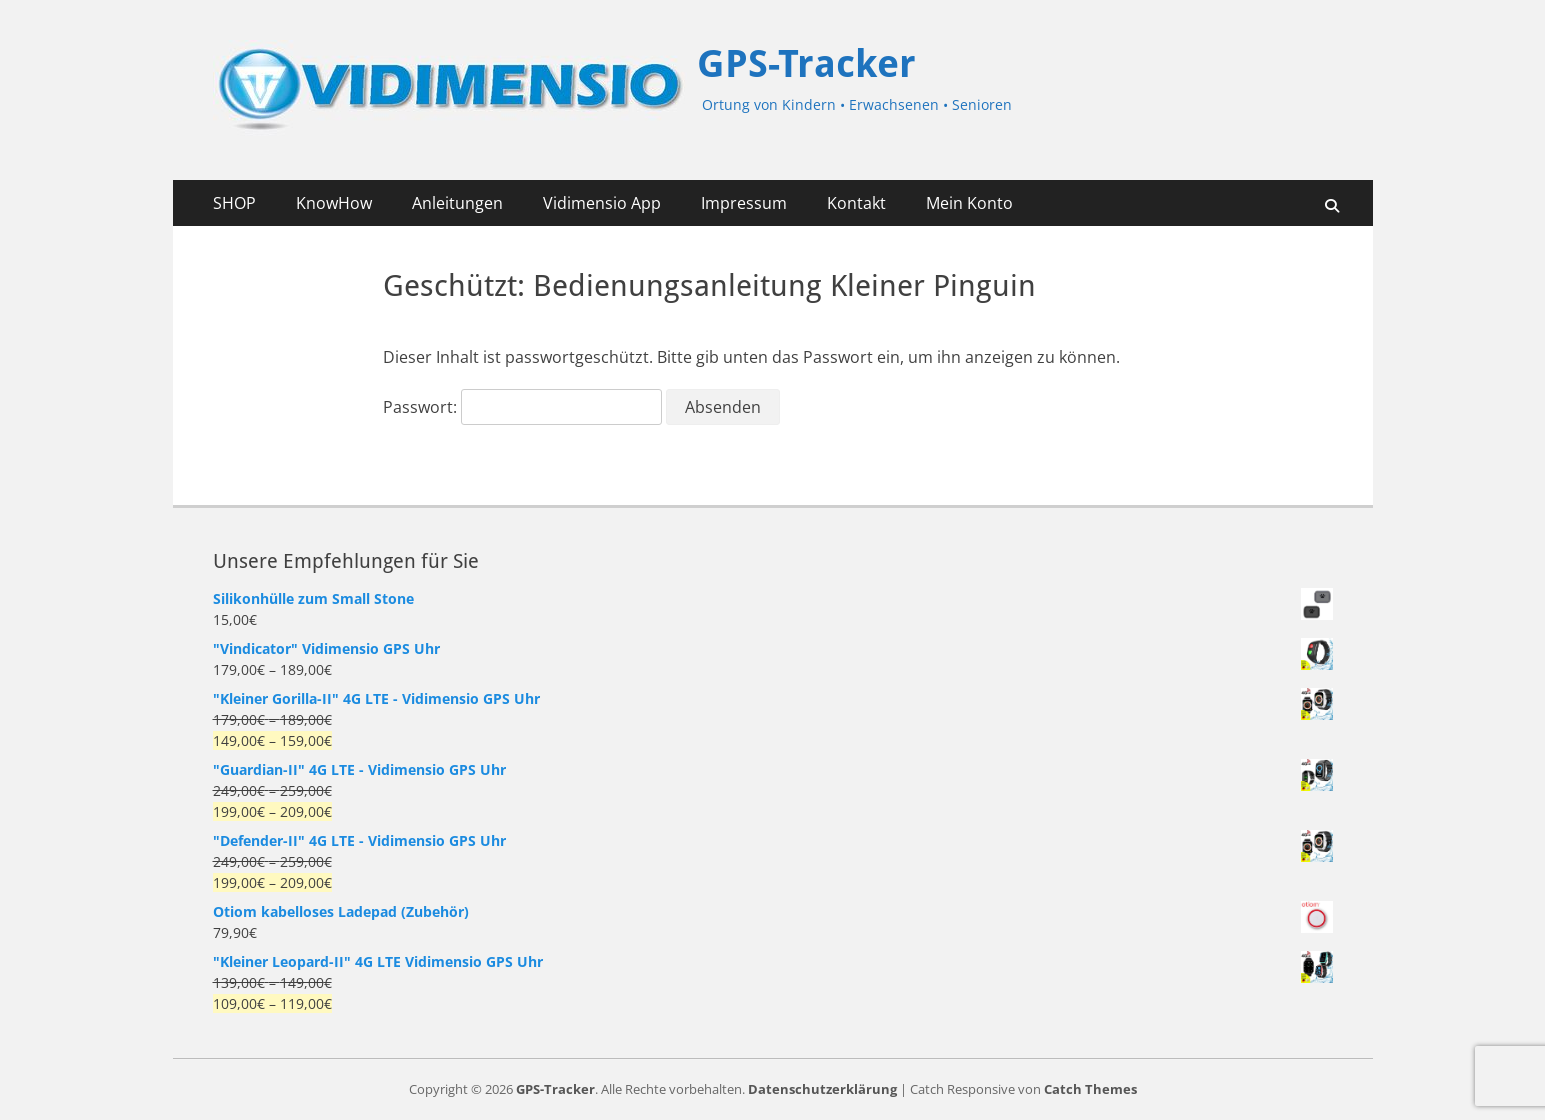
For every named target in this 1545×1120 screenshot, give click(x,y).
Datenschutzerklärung (822, 1089)
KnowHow (334, 203)
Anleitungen (457, 203)
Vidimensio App (602, 203)
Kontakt (856, 203)
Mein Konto (969, 203)
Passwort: (522, 407)
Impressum (744, 203)
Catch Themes (1090, 1089)
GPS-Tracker (806, 64)
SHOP (234, 203)
